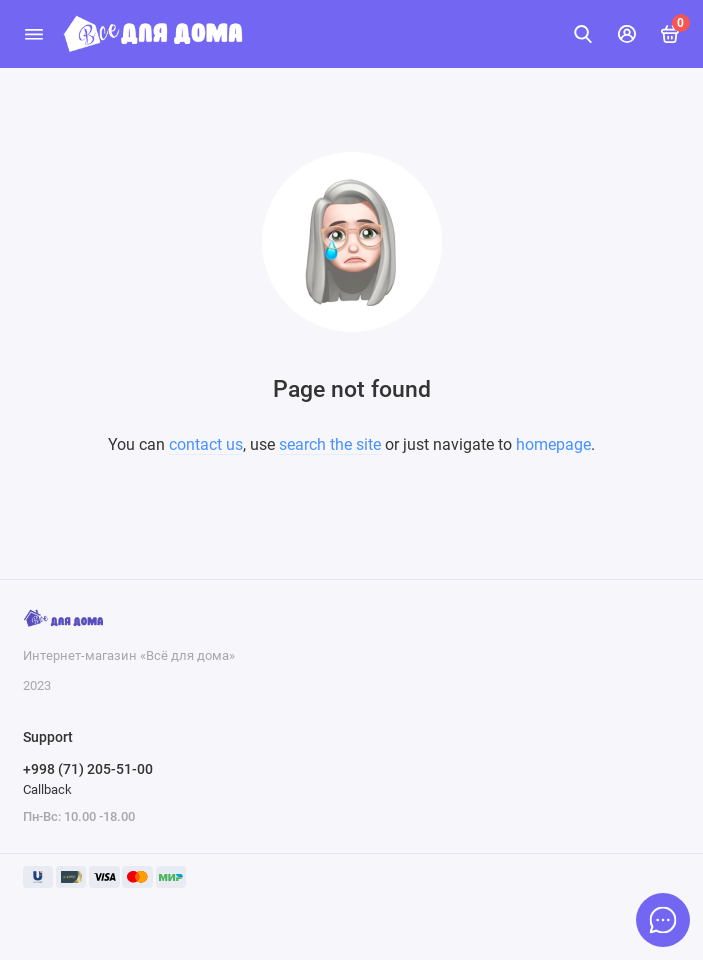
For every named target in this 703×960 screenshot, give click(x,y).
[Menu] (34, 34)
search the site (330, 444)
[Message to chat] (663, 920)
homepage (553, 444)
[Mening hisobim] (627, 34)
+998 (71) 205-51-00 (88, 769)
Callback (47, 789)
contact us (206, 444)
